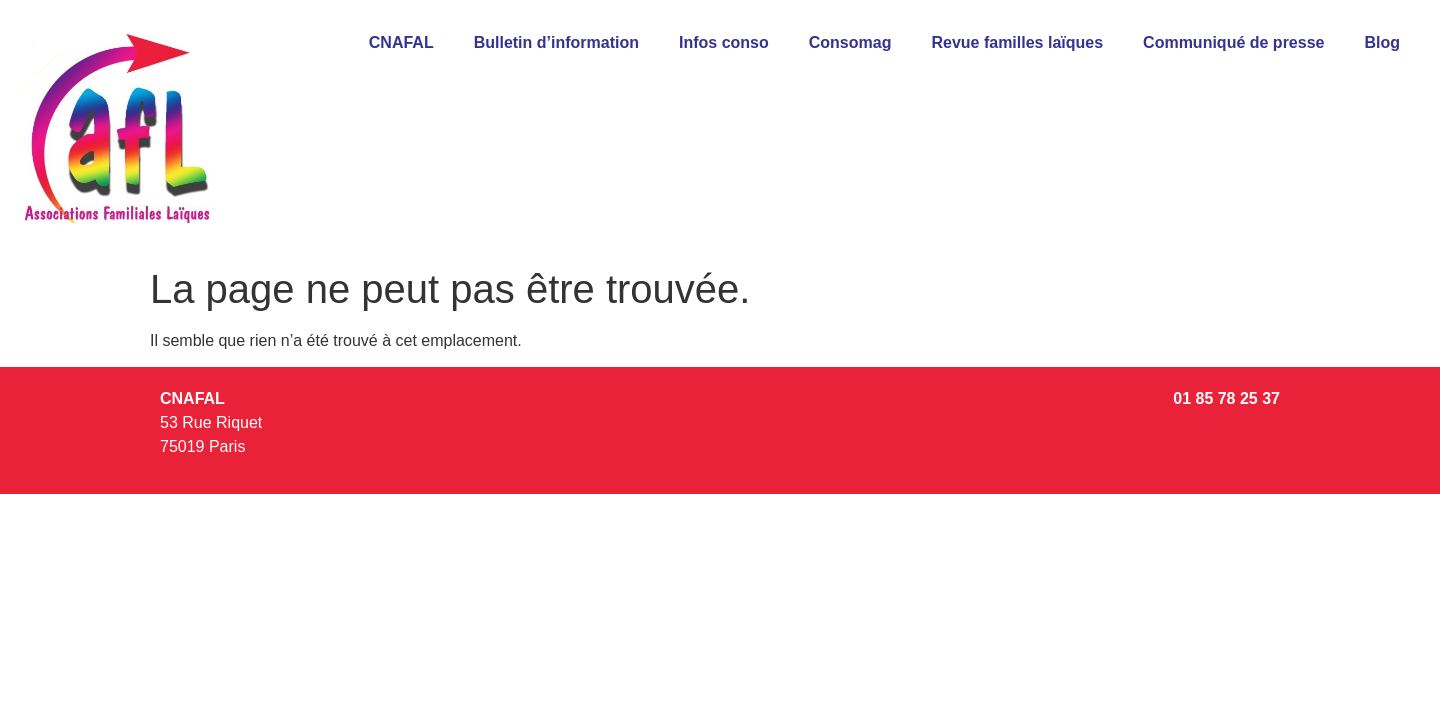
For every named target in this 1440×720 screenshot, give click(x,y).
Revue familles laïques (1017, 42)
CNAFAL (401, 42)
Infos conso (724, 42)
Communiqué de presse (1233, 42)
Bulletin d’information (556, 42)
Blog (1382, 42)
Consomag (850, 42)
